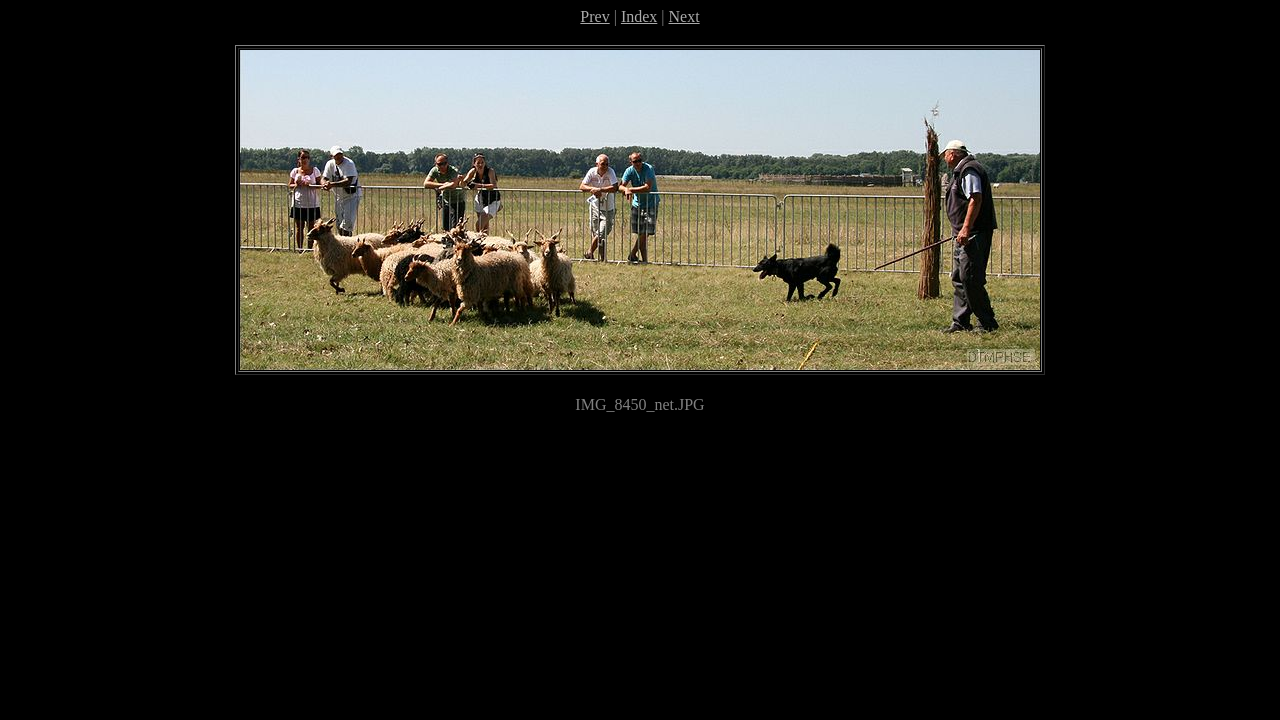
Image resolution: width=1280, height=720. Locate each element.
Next (684, 16)
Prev (594, 16)
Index (639, 16)
